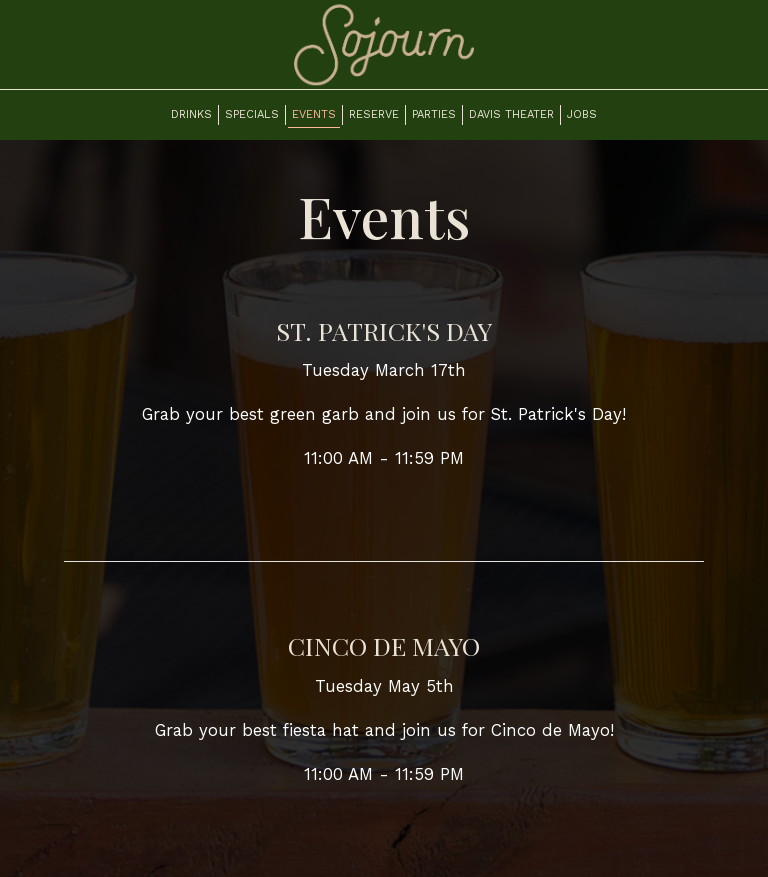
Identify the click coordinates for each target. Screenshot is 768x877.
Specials (252, 114)
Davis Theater (511, 114)
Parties (434, 114)
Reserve (374, 114)
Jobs (582, 114)
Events (314, 114)
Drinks (191, 114)
